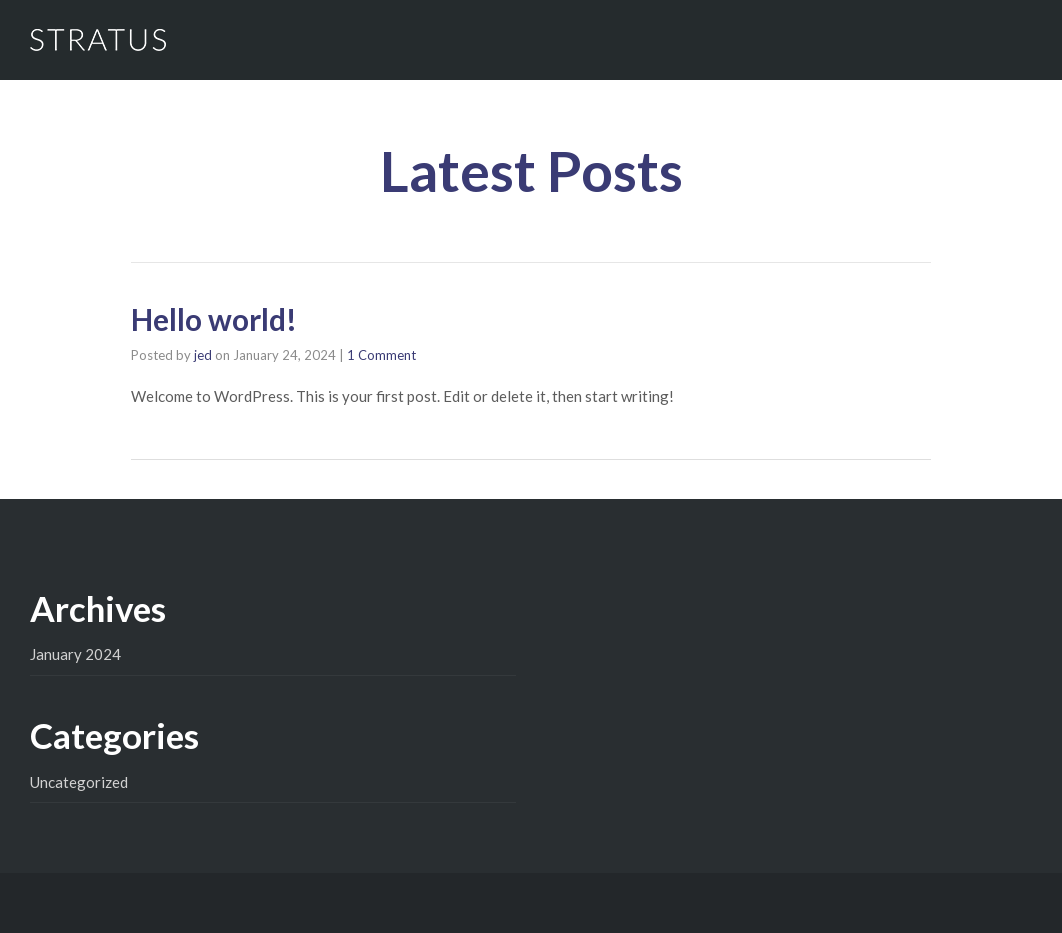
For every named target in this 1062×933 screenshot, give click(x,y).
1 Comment (381, 355)
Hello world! (214, 319)
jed (203, 355)
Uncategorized (79, 782)
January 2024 (75, 654)
